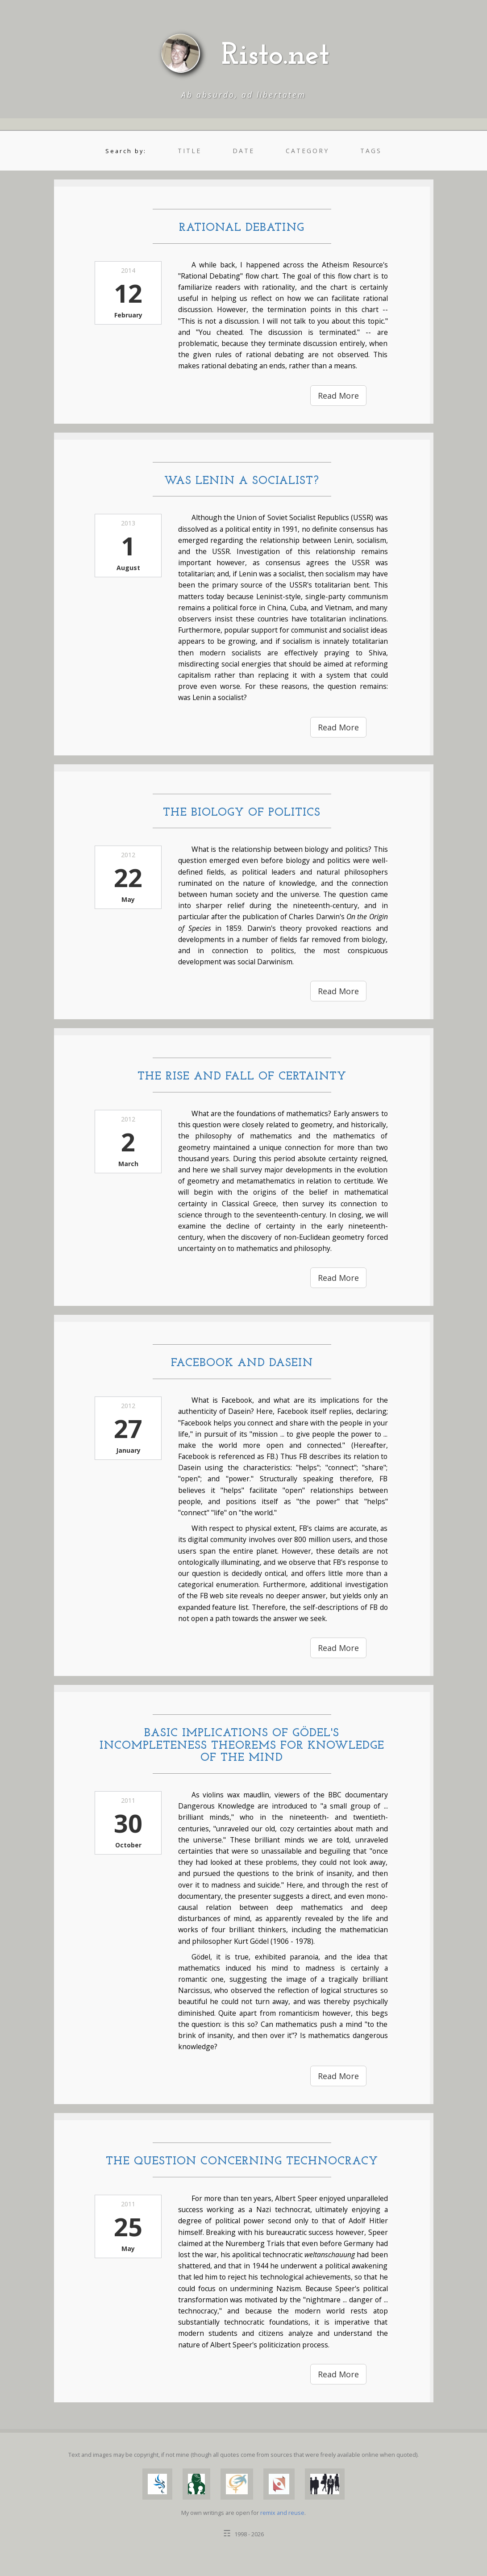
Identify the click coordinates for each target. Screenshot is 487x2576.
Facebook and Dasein (242, 1363)
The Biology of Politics (242, 812)
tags (371, 150)
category (307, 150)
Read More (338, 395)
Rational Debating (241, 227)
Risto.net (275, 56)
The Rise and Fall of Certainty (241, 1076)
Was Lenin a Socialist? (241, 481)
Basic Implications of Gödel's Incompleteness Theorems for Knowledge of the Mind (242, 1745)
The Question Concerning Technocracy (242, 2161)
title (189, 150)
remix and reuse (282, 2513)
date (243, 150)
